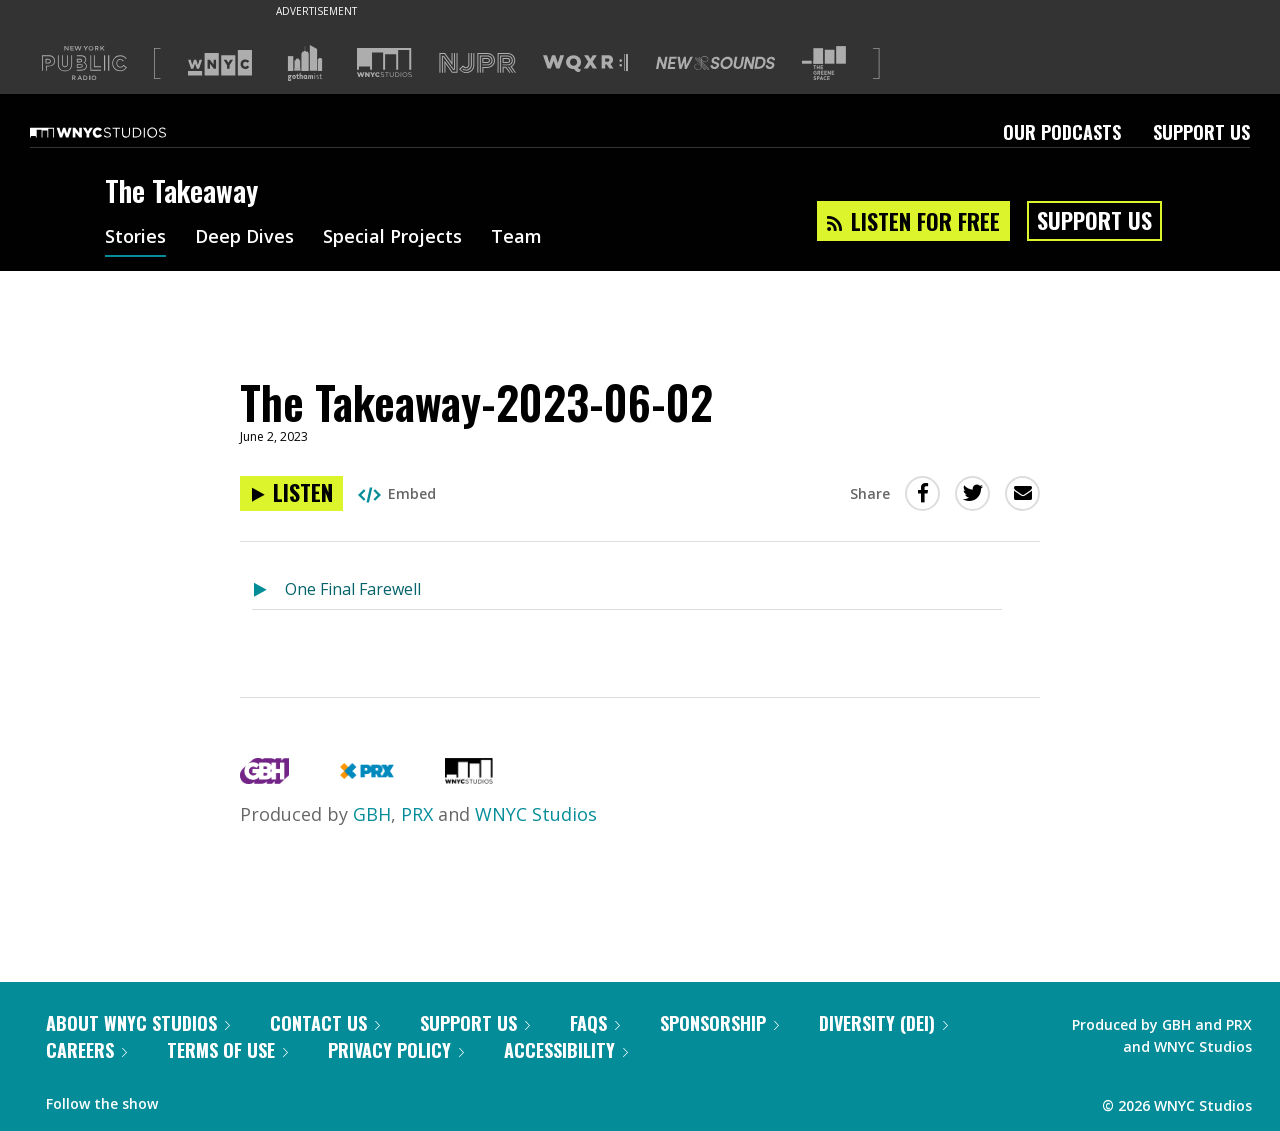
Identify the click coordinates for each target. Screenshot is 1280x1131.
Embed (397, 493)
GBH (372, 814)
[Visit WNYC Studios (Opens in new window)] (384, 62)
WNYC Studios (536, 814)
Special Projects (392, 238)
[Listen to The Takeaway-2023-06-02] (291, 493)
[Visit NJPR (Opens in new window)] (477, 63)
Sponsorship (719, 1023)
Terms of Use (227, 1050)
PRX (417, 814)
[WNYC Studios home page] (123, 132)
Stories (135, 238)
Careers (86, 1050)
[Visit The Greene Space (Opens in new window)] (824, 63)
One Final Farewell (353, 589)
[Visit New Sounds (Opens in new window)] (715, 63)
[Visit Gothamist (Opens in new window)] (305, 63)
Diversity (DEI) (883, 1023)
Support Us (1201, 132)
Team (516, 238)
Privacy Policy (396, 1050)
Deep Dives (244, 238)
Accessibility (566, 1050)
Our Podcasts (1062, 132)
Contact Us (325, 1023)
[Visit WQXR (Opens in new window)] (585, 63)
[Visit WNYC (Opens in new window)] (220, 63)
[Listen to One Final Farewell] (268, 590)
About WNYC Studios (138, 1023)
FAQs (595, 1023)
